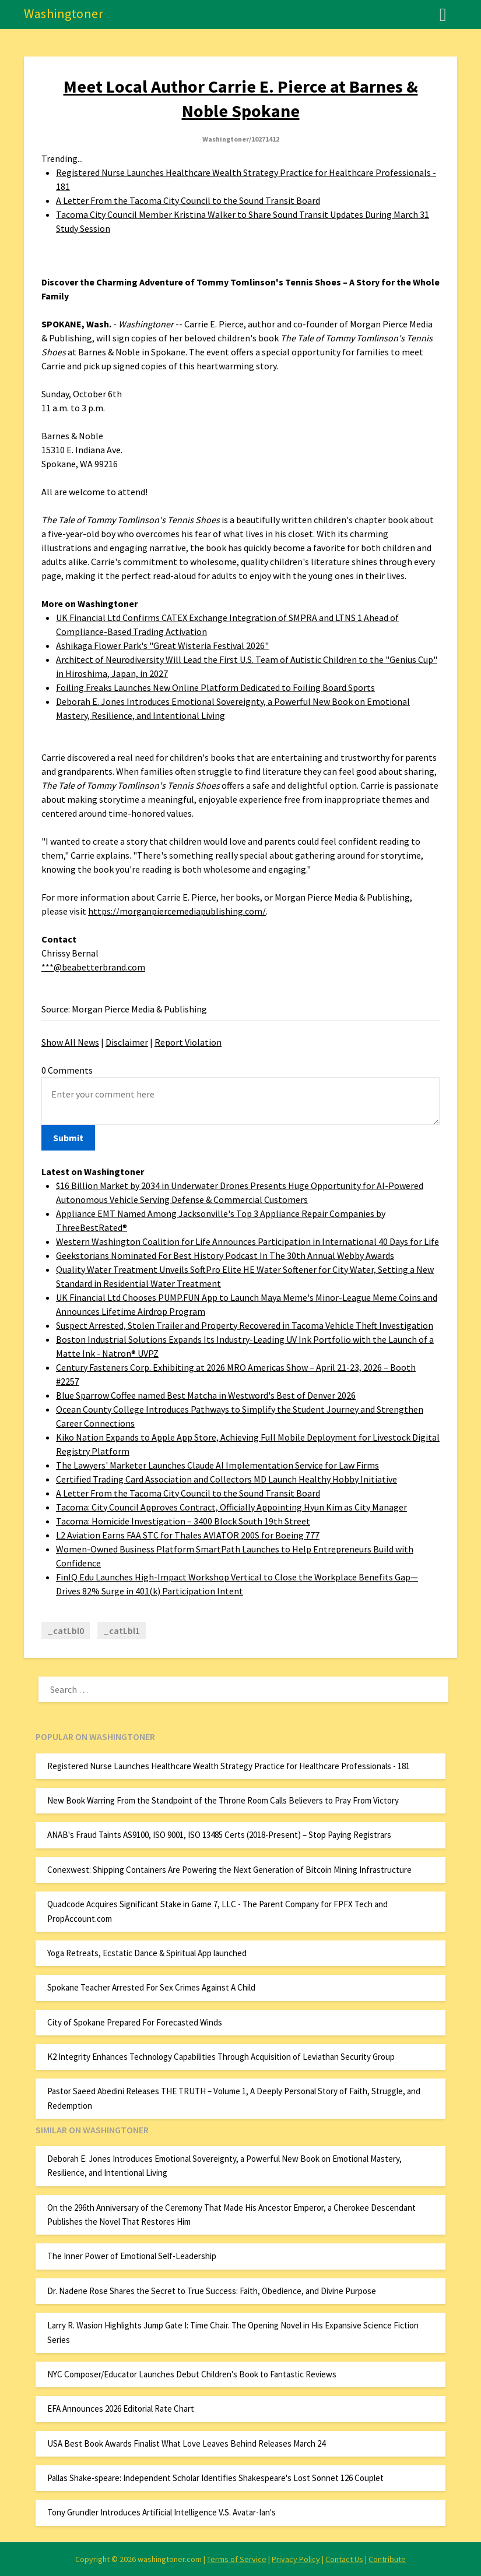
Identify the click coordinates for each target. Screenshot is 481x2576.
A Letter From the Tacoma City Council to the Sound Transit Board (188, 200)
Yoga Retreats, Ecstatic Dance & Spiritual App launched (147, 1953)
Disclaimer (127, 1042)
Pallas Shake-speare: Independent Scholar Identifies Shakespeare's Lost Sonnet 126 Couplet (215, 2477)
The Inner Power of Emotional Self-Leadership (131, 2255)
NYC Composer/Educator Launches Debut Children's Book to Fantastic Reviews (191, 2374)
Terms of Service (236, 2559)
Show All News (70, 1042)
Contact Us (344, 2559)
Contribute (387, 2559)
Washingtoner (63, 13)
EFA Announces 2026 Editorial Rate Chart (120, 2408)
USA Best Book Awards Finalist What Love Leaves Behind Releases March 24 (186, 2443)
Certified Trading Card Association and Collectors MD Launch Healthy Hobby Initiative (226, 1479)
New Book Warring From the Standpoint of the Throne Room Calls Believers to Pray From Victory (223, 1800)
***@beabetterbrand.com (93, 967)
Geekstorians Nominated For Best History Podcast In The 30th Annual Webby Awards (225, 1255)
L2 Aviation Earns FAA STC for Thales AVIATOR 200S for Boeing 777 (188, 1535)
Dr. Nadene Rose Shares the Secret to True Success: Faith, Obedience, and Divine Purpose (211, 2290)
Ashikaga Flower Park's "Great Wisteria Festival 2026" (162, 645)
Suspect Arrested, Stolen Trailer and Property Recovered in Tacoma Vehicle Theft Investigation (244, 1325)
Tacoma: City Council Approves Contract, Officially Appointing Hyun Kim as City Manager (231, 1507)
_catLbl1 (121, 1630)
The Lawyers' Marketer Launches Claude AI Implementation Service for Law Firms (217, 1465)
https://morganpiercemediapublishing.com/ (177, 911)
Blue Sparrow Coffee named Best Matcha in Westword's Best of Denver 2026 (206, 1395)
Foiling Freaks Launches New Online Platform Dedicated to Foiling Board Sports (215, 687)
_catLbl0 (65, 1630)
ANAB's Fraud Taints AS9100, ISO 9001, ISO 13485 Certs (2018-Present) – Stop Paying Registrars (219, 1834)
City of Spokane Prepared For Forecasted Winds (134, 2022)
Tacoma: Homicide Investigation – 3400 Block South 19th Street (183, 1521)
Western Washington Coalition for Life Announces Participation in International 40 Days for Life (247, 1241)
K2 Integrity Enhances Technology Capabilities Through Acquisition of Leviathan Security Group (221, 2056)
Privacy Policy (296, 2559)
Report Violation (188, 1042)
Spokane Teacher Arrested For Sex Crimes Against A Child (151, 1987)
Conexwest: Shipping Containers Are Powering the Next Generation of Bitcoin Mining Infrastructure (229, 1869)
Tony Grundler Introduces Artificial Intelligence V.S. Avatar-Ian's (161, 2512)
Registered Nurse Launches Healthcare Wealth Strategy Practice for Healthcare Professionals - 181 (228, 1766)
